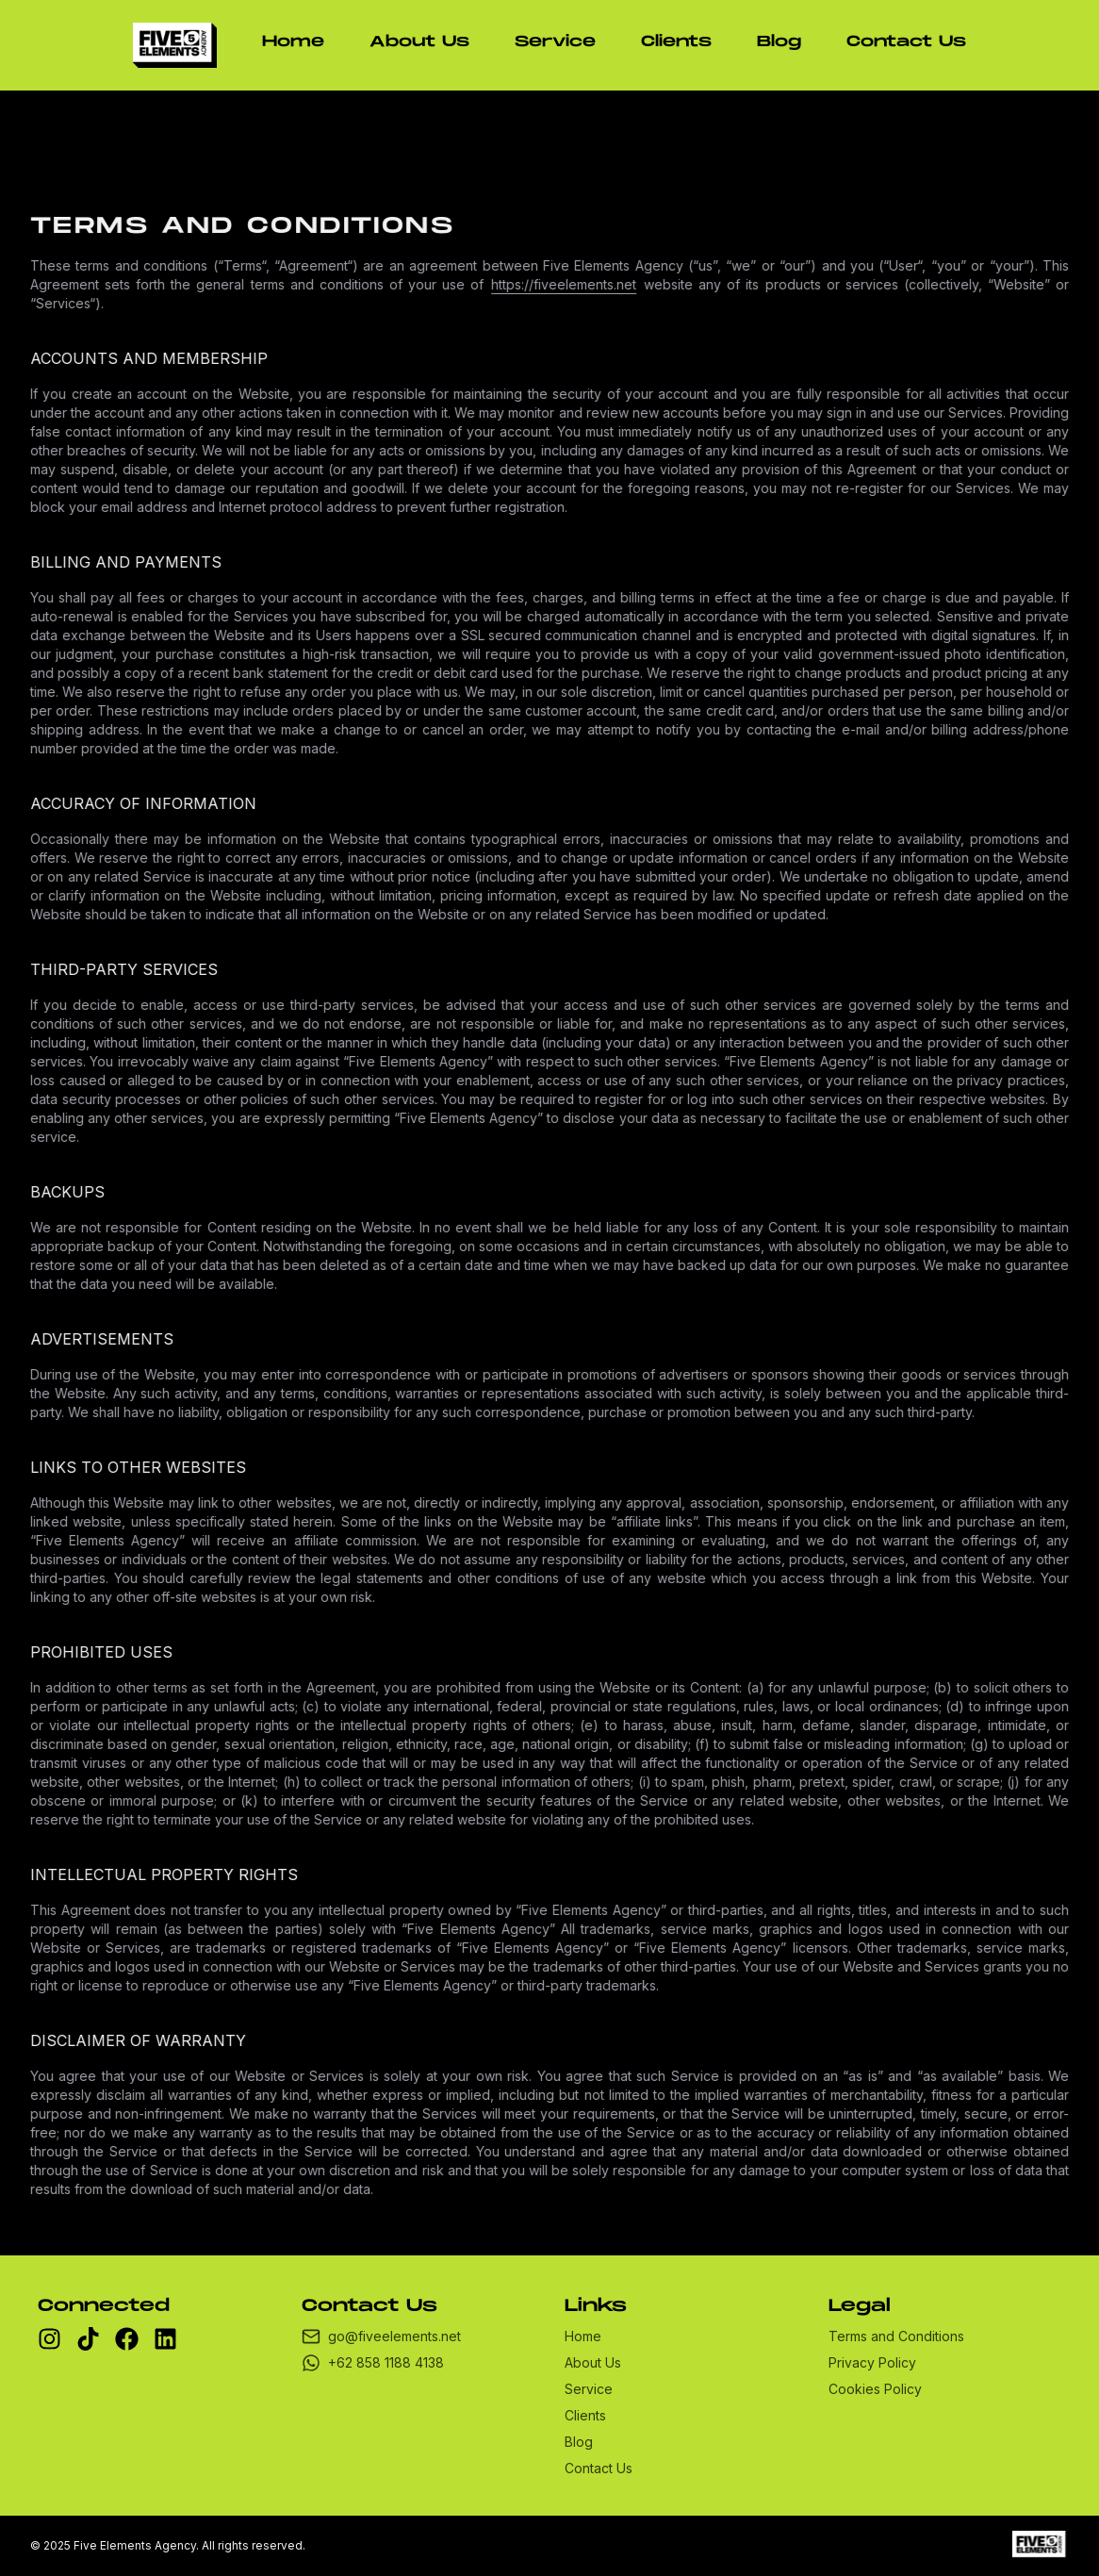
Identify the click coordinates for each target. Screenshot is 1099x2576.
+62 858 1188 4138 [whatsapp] (373, 2362)
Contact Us (906, 42)
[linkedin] (165, 2339)
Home (293, 42)
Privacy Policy (872, 2362)
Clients (676, 42)
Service (555, 42)
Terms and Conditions (896, 2336)
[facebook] (127, 2339)
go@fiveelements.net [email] (381, 2336)
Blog (779, 42)
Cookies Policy (875, 2389)
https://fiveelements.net (569, 284)
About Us (419, 42)
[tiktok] (88, 2339)
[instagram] (49, 2339)
